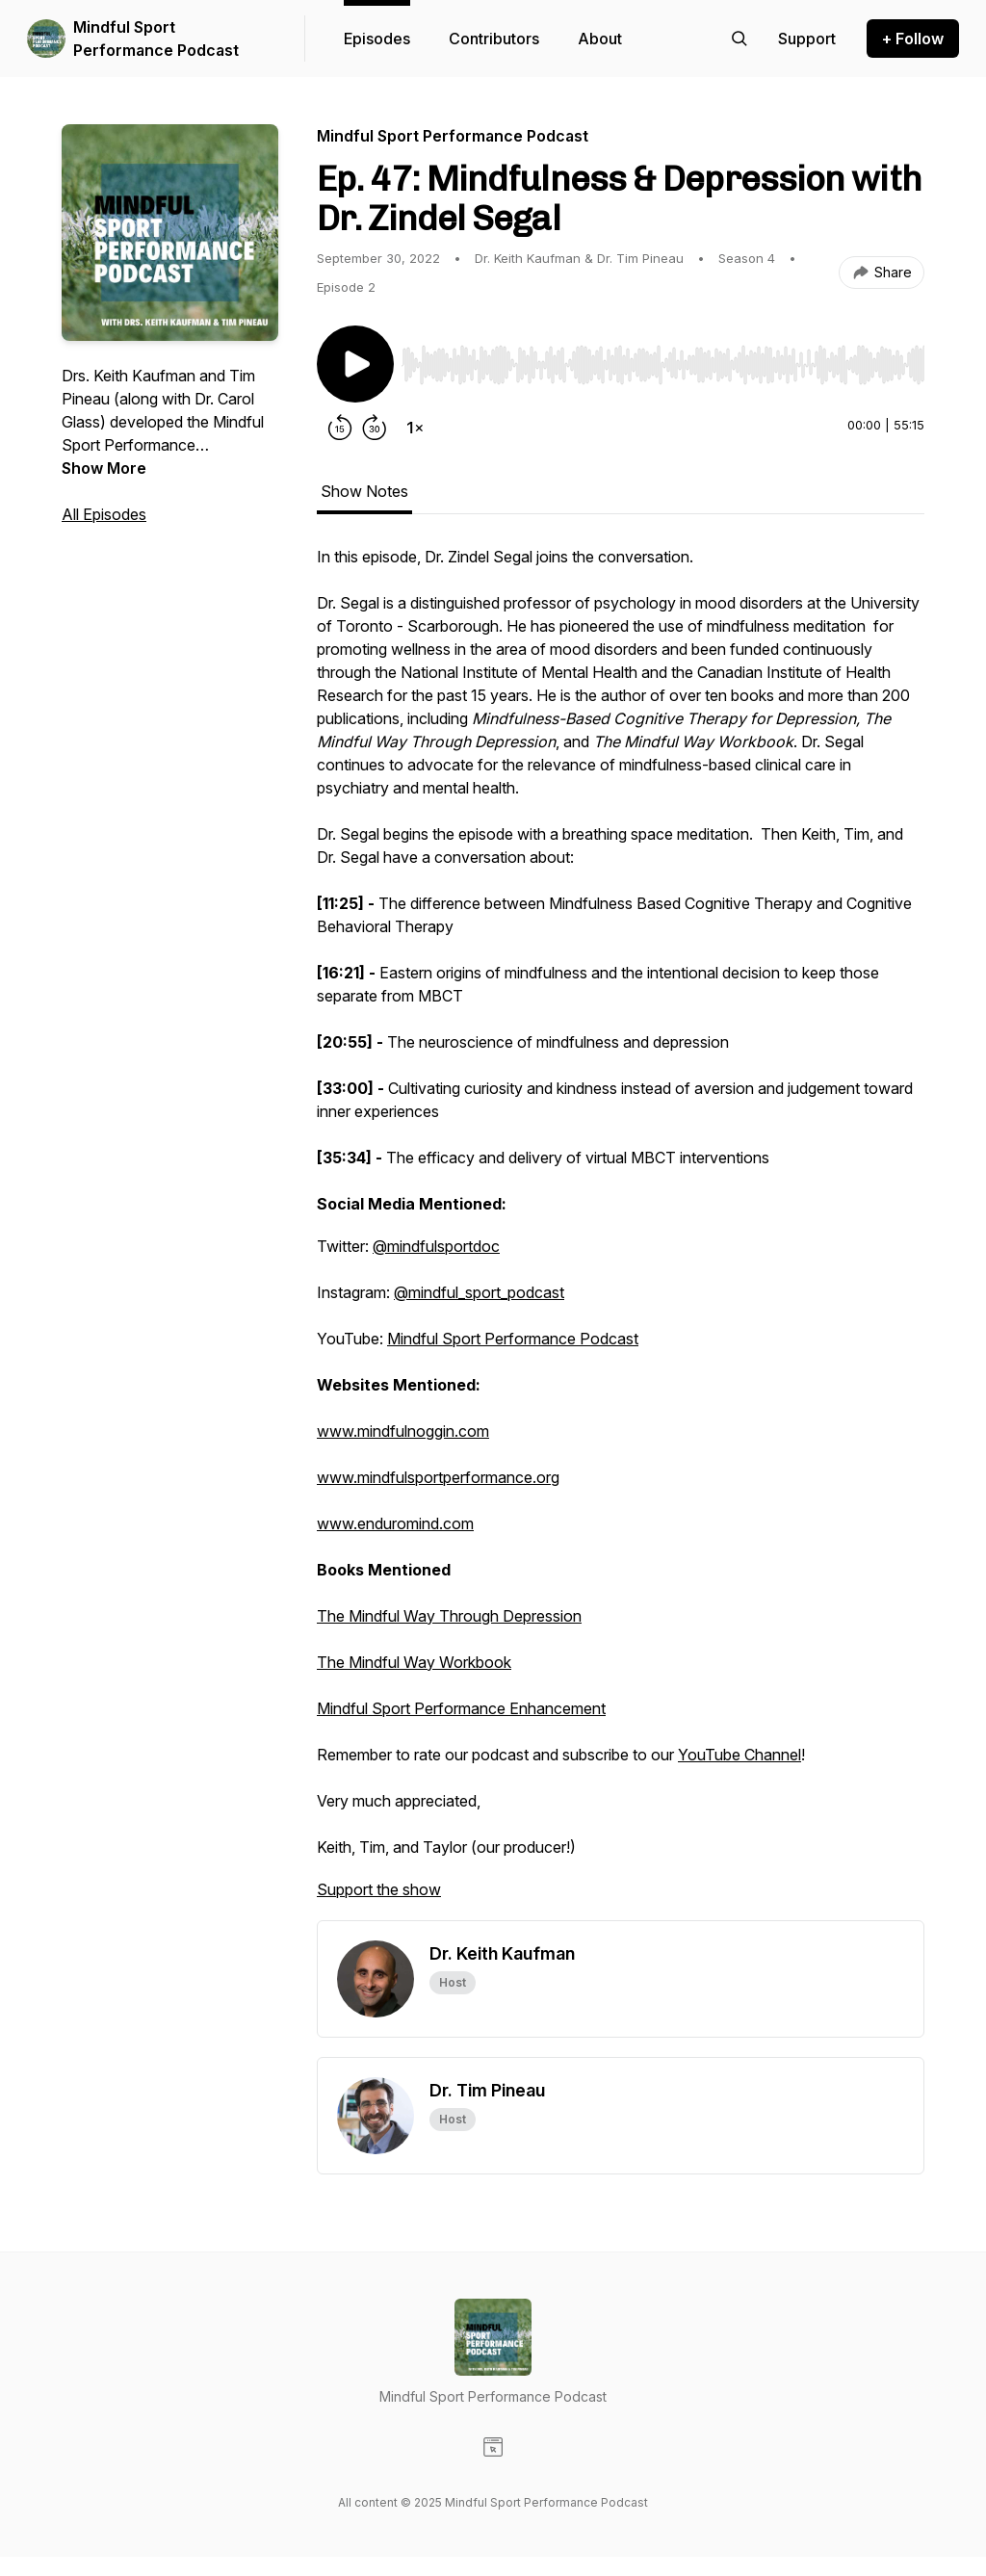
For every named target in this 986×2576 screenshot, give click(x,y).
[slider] (663, 365)
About (600, 38)
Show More (104, 468)
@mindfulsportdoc (436, 1246)
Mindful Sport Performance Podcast (156, 38)
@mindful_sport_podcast (479, 1292)
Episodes (377, 38)
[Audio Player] (663, 359)
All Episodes (104, 514)
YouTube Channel (739, 1754)
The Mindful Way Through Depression (449, 1616)
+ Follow (913, 38)
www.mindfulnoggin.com (403, 1431)
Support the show (379, 1889)
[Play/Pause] (355, 364)
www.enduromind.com (395, 1523)
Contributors (494, 38)
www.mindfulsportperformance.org (438, 1477)
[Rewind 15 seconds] (339, 427)
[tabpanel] (620, 1232)
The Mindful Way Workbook (414, 1662)
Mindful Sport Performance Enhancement (461, 1708)
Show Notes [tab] (364, 491)
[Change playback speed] (415, 427)
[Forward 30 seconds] (374, 427)
